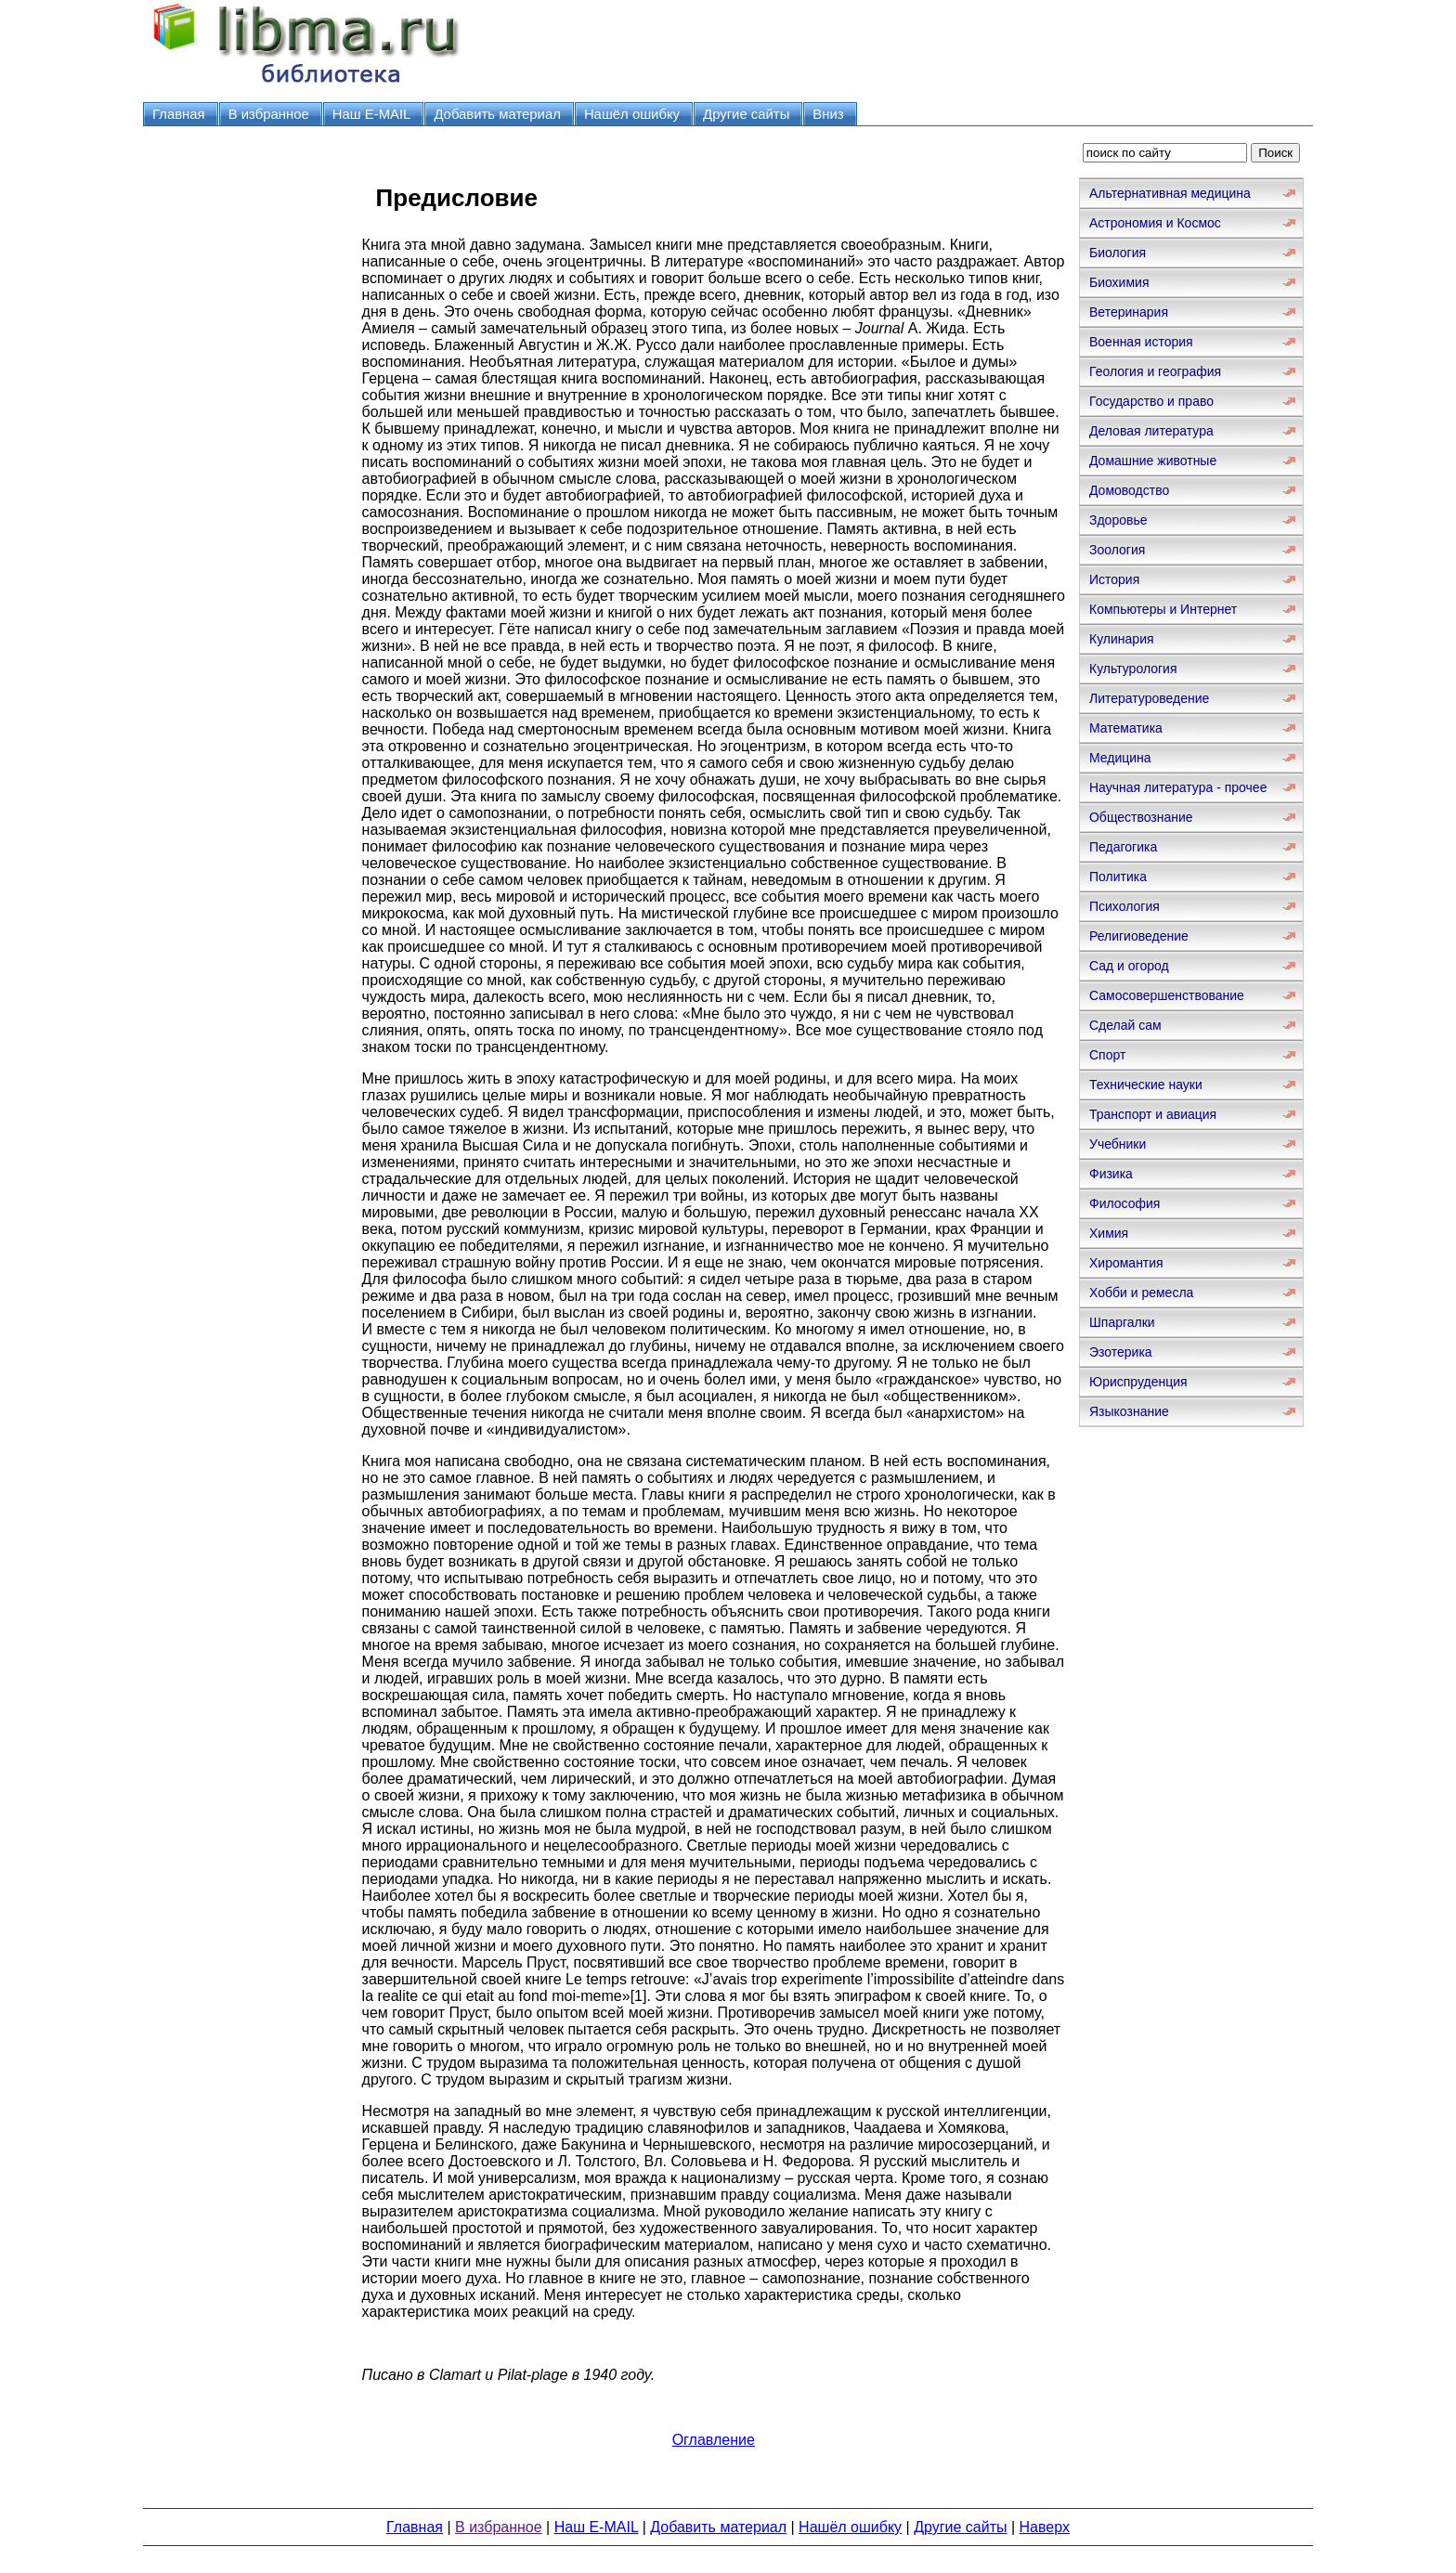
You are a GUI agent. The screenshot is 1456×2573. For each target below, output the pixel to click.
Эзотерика (1120, 1352)
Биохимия (1119, 282)
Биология (1117, 252)
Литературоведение (1149, 698)
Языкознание (1129, 1411)
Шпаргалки (1122, 1322)
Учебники (1117, 1144)
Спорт (1107, 1054)
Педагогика (1123, 846)
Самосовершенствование (1166, 995)
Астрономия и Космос (1155, 222)
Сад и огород (1129, 965)
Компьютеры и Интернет (1163, 609)
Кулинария (1121, 638)
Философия (1124, 1203)
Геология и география (1155, 371)
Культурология (1133, 668)
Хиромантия (1126, 1262)
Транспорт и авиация (1152, 1114)
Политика (1118, 876)
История (1114, 579)
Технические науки (1145, 1084)
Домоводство (1129, 490)
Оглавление (713, 2440)
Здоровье (1118, 520)
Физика (1111, 1173)
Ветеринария (1128, 312)
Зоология (1117, 549)
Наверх (1045, 2527)
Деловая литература (1151, 430)
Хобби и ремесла (1141, 1292)
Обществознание (1141, 817)
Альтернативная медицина (1170, 193)
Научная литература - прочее (1178, 787)
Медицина (1120, 757)
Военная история (1141, 341)
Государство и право (1151, 401)
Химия (1108, 1233)
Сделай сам (1125, 1025)
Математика (1126, 728)
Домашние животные (1152, 460)
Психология (1124, 906)
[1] (638, 1996)
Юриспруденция (1138, 1381)
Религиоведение (1139, 936)
